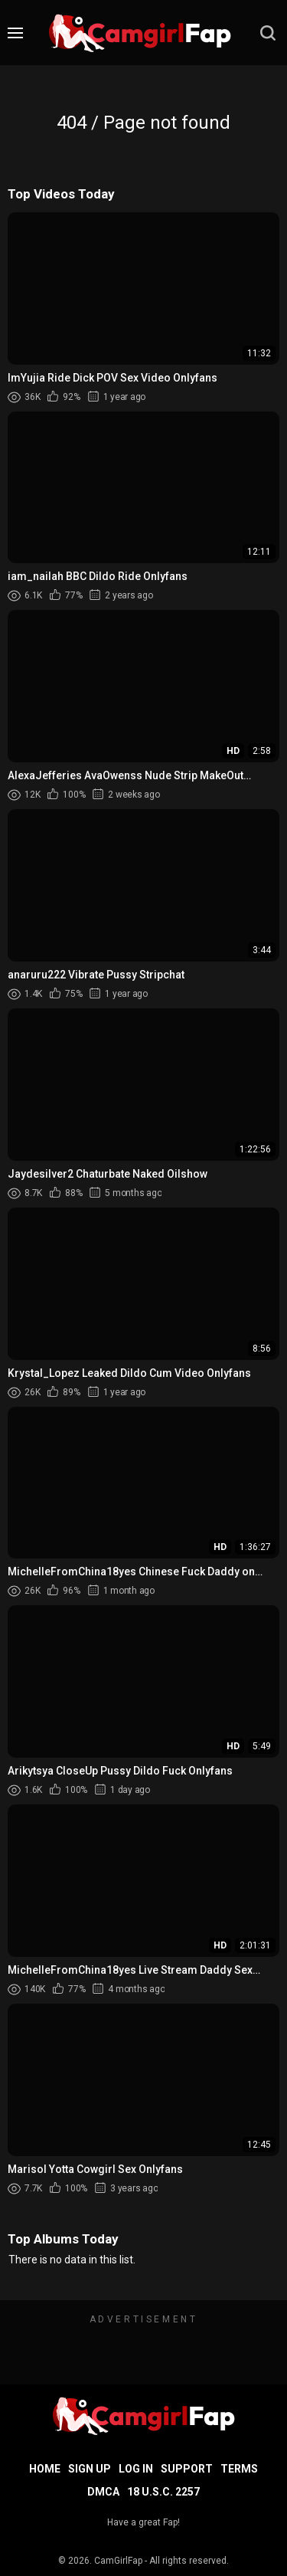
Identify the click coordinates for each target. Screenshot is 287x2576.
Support (187, 2469)
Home (44, 2469)
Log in (136, 2469)
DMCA (103, 2492)
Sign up (89, 2469)
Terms (239, 2469)
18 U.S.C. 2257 (163, 2492)
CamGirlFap (118, 2560)
